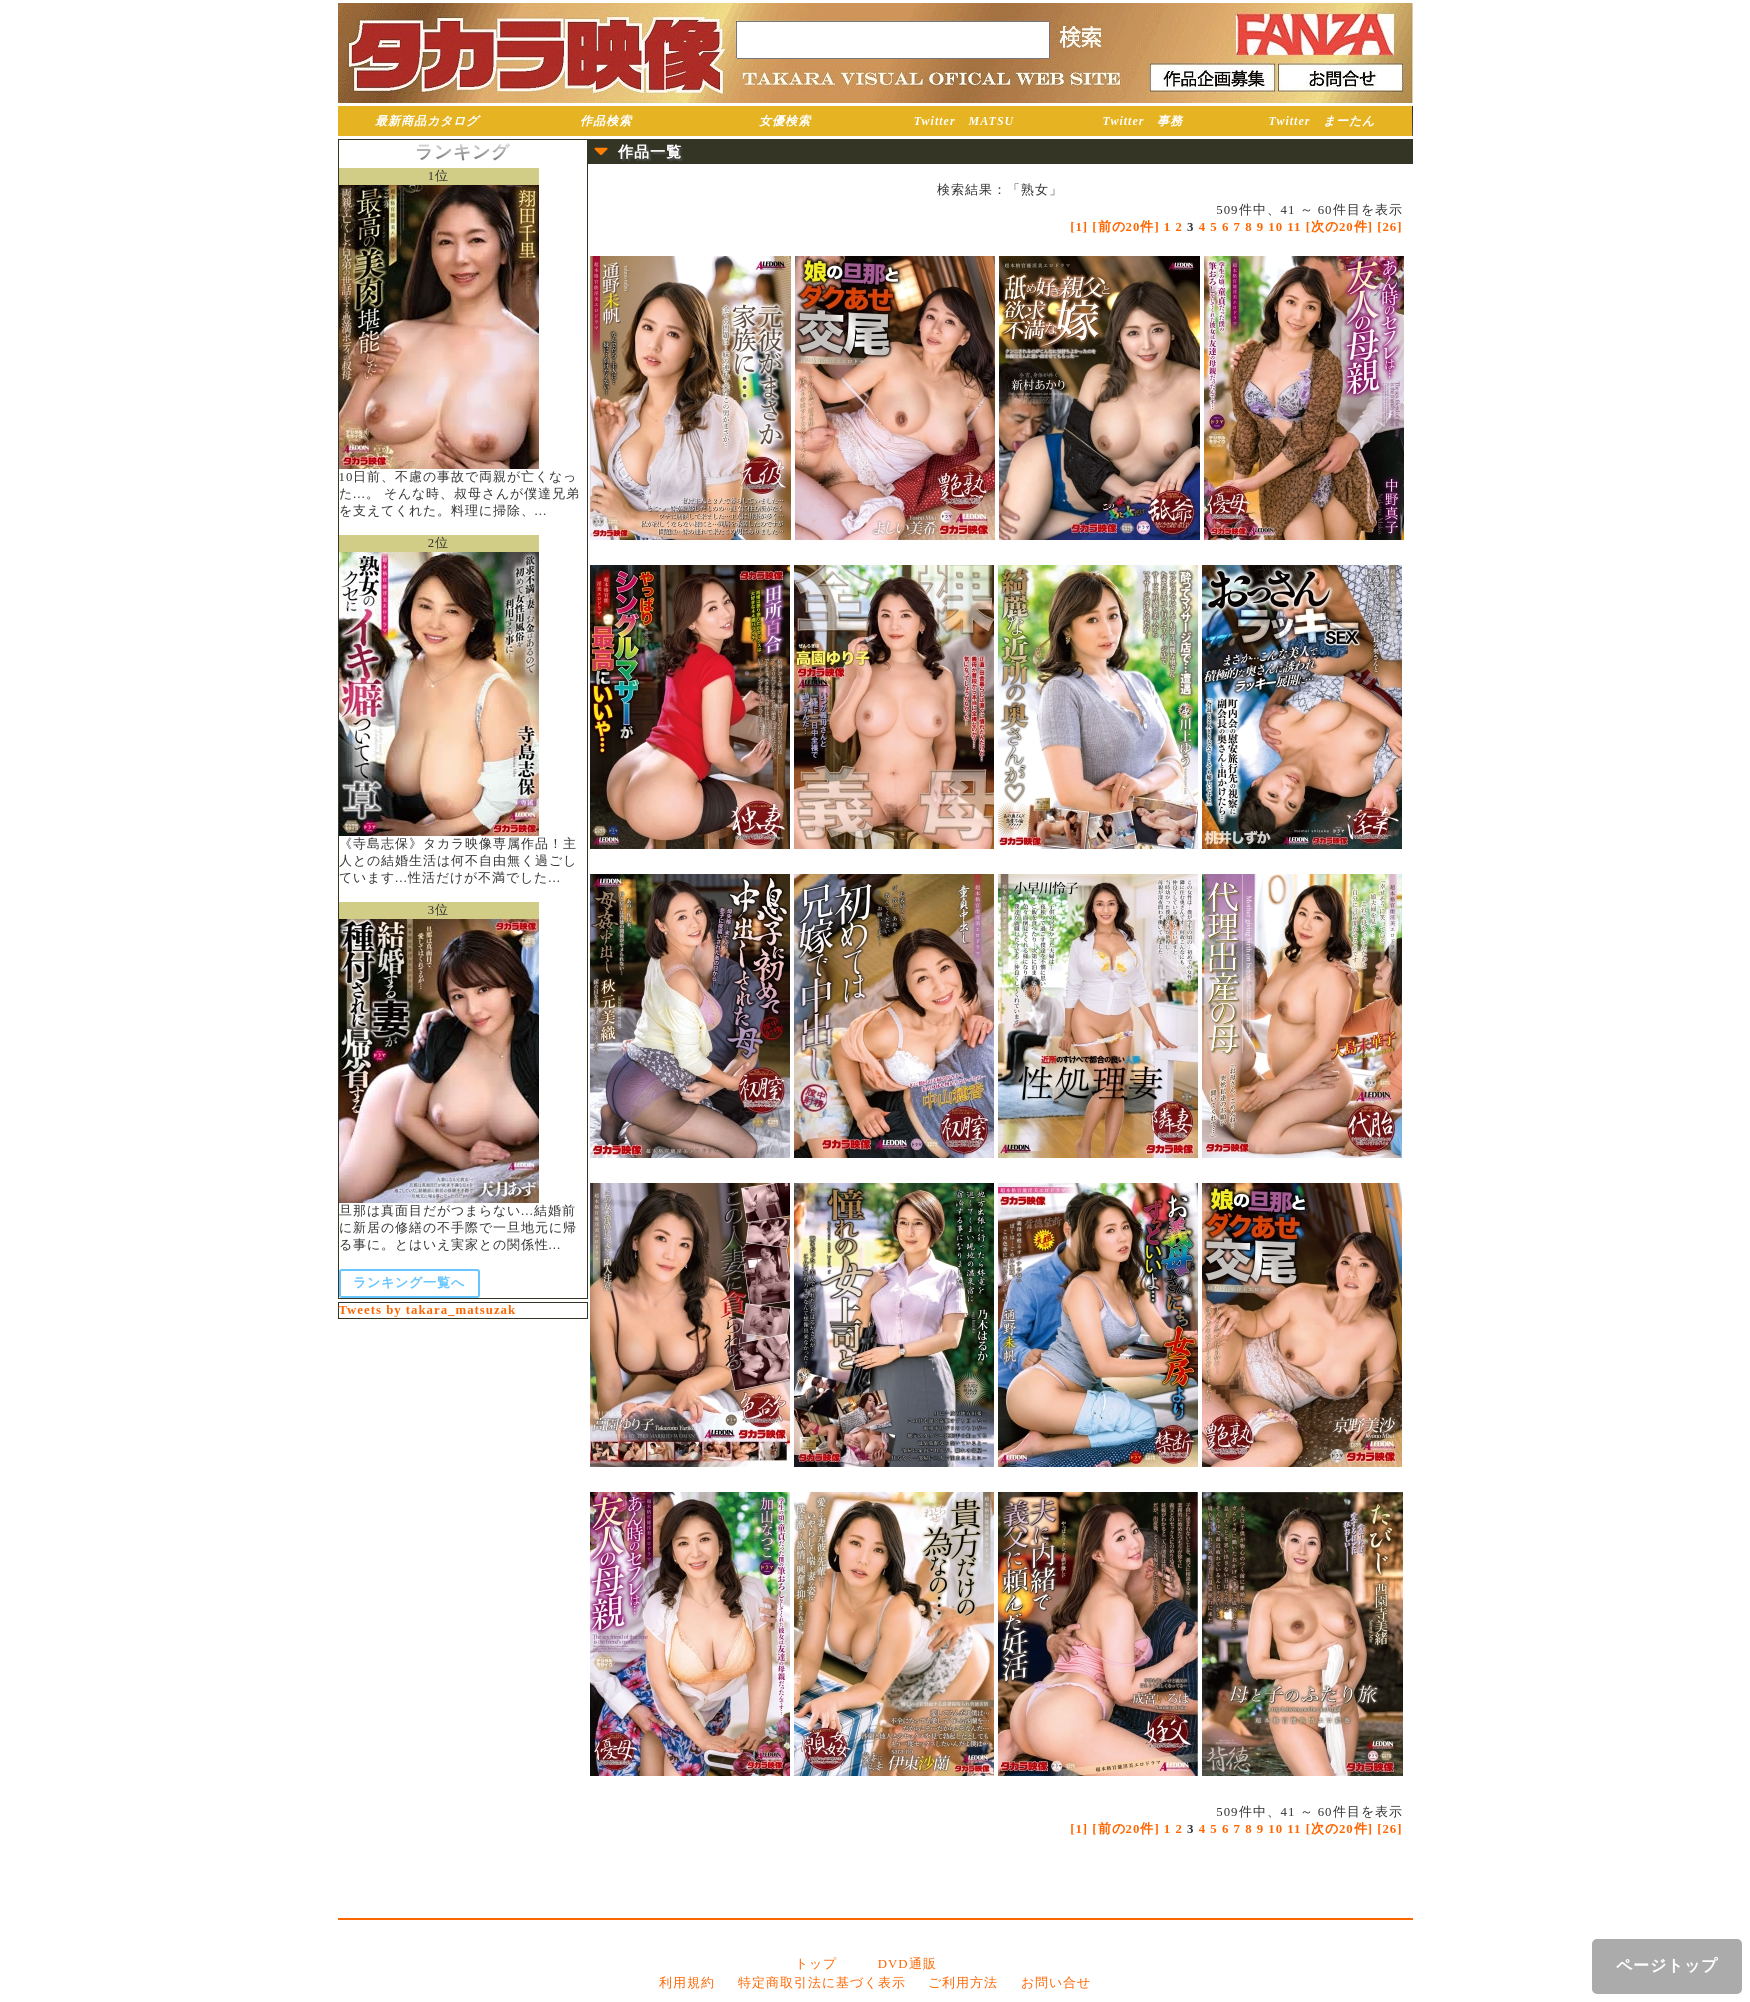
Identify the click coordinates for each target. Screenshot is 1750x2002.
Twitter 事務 (1143, 121)
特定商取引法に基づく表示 (822, 1983)
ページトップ (1667, 1965)
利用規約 (687, 1983)
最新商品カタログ (427, 121)
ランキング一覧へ (409, 1283)
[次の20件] (1339, 227)
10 (1275, 227)
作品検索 (606, 121)
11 (1294, 227)
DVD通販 (907, 1964)
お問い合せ (1056, 1983)
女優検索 (785, 121)
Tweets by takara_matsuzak (428, 1310)
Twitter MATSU (964, 121)
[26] (1389, 227)
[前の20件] (1125, 227)
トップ (816, 1964)
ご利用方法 (963, 1983)
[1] (1079, 227)
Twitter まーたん (1322, 121)
